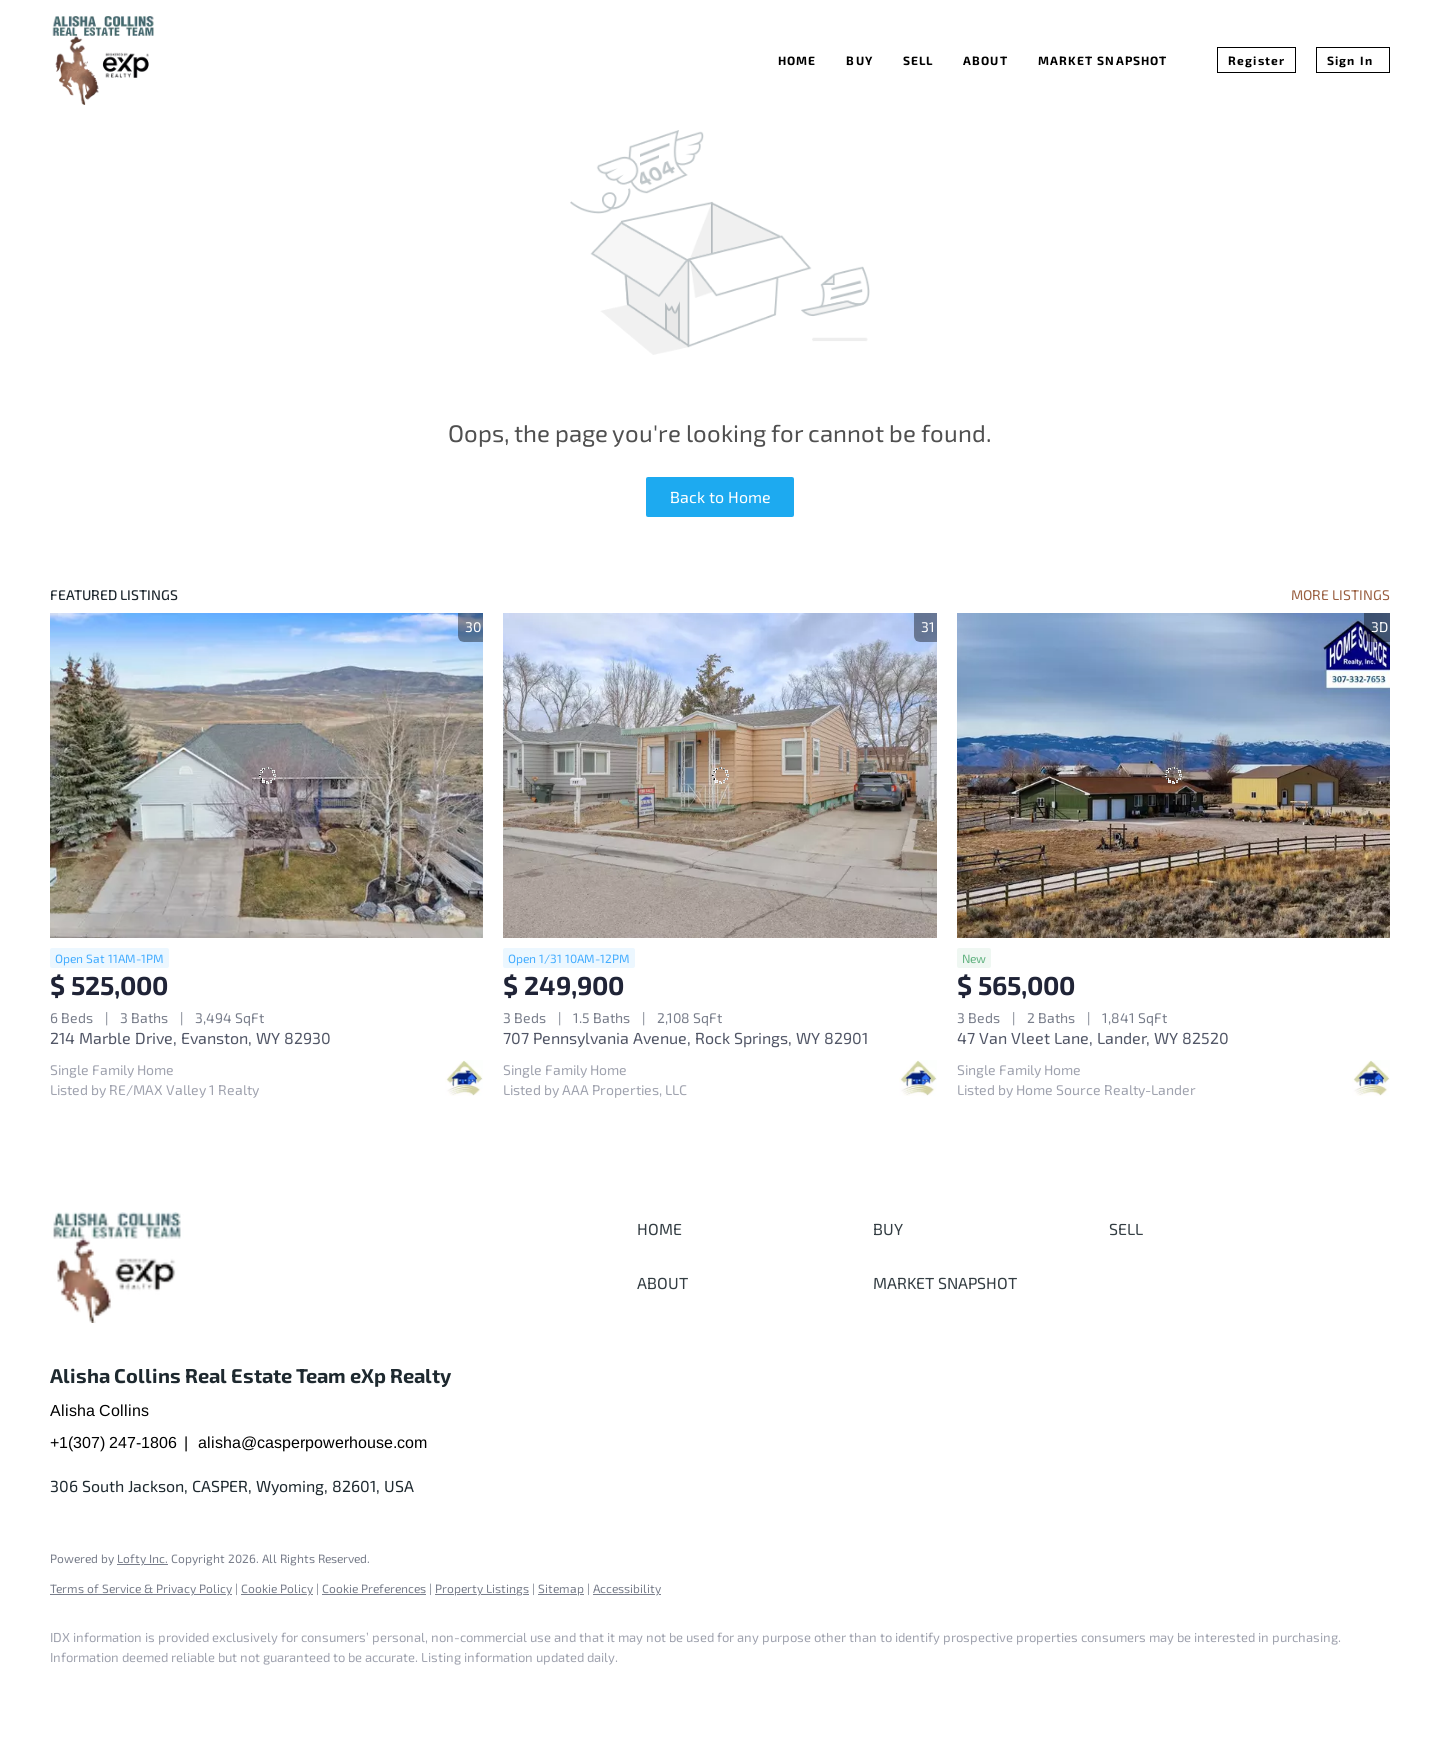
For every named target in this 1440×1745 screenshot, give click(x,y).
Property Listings (482, 1588)
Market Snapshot (1103, 60)
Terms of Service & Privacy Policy (141, 1588)
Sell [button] (918, 60)
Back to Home (720, 496)
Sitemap (561, 1588)
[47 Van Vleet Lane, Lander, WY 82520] (1173, 775)
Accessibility (627, 1588)
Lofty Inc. (142, 1558)
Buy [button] (859, 60)
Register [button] (1256, 60)
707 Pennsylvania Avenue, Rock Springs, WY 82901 (685, 1037)
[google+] (132, 1691)
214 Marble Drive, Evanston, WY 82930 (190, 1037)
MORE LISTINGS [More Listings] (1340, 594)
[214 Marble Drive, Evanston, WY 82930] (266, 775)
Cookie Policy (277, 1588)
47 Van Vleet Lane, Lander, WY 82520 (1093, 1037)
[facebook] (74, 1691)
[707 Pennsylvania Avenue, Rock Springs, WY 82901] (719, 775)
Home (797, 60)
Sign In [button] (1350, 60)
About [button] (985, 60)
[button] (750, 1229)
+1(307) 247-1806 (113, 1442)
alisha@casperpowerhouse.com (312, 1442)
